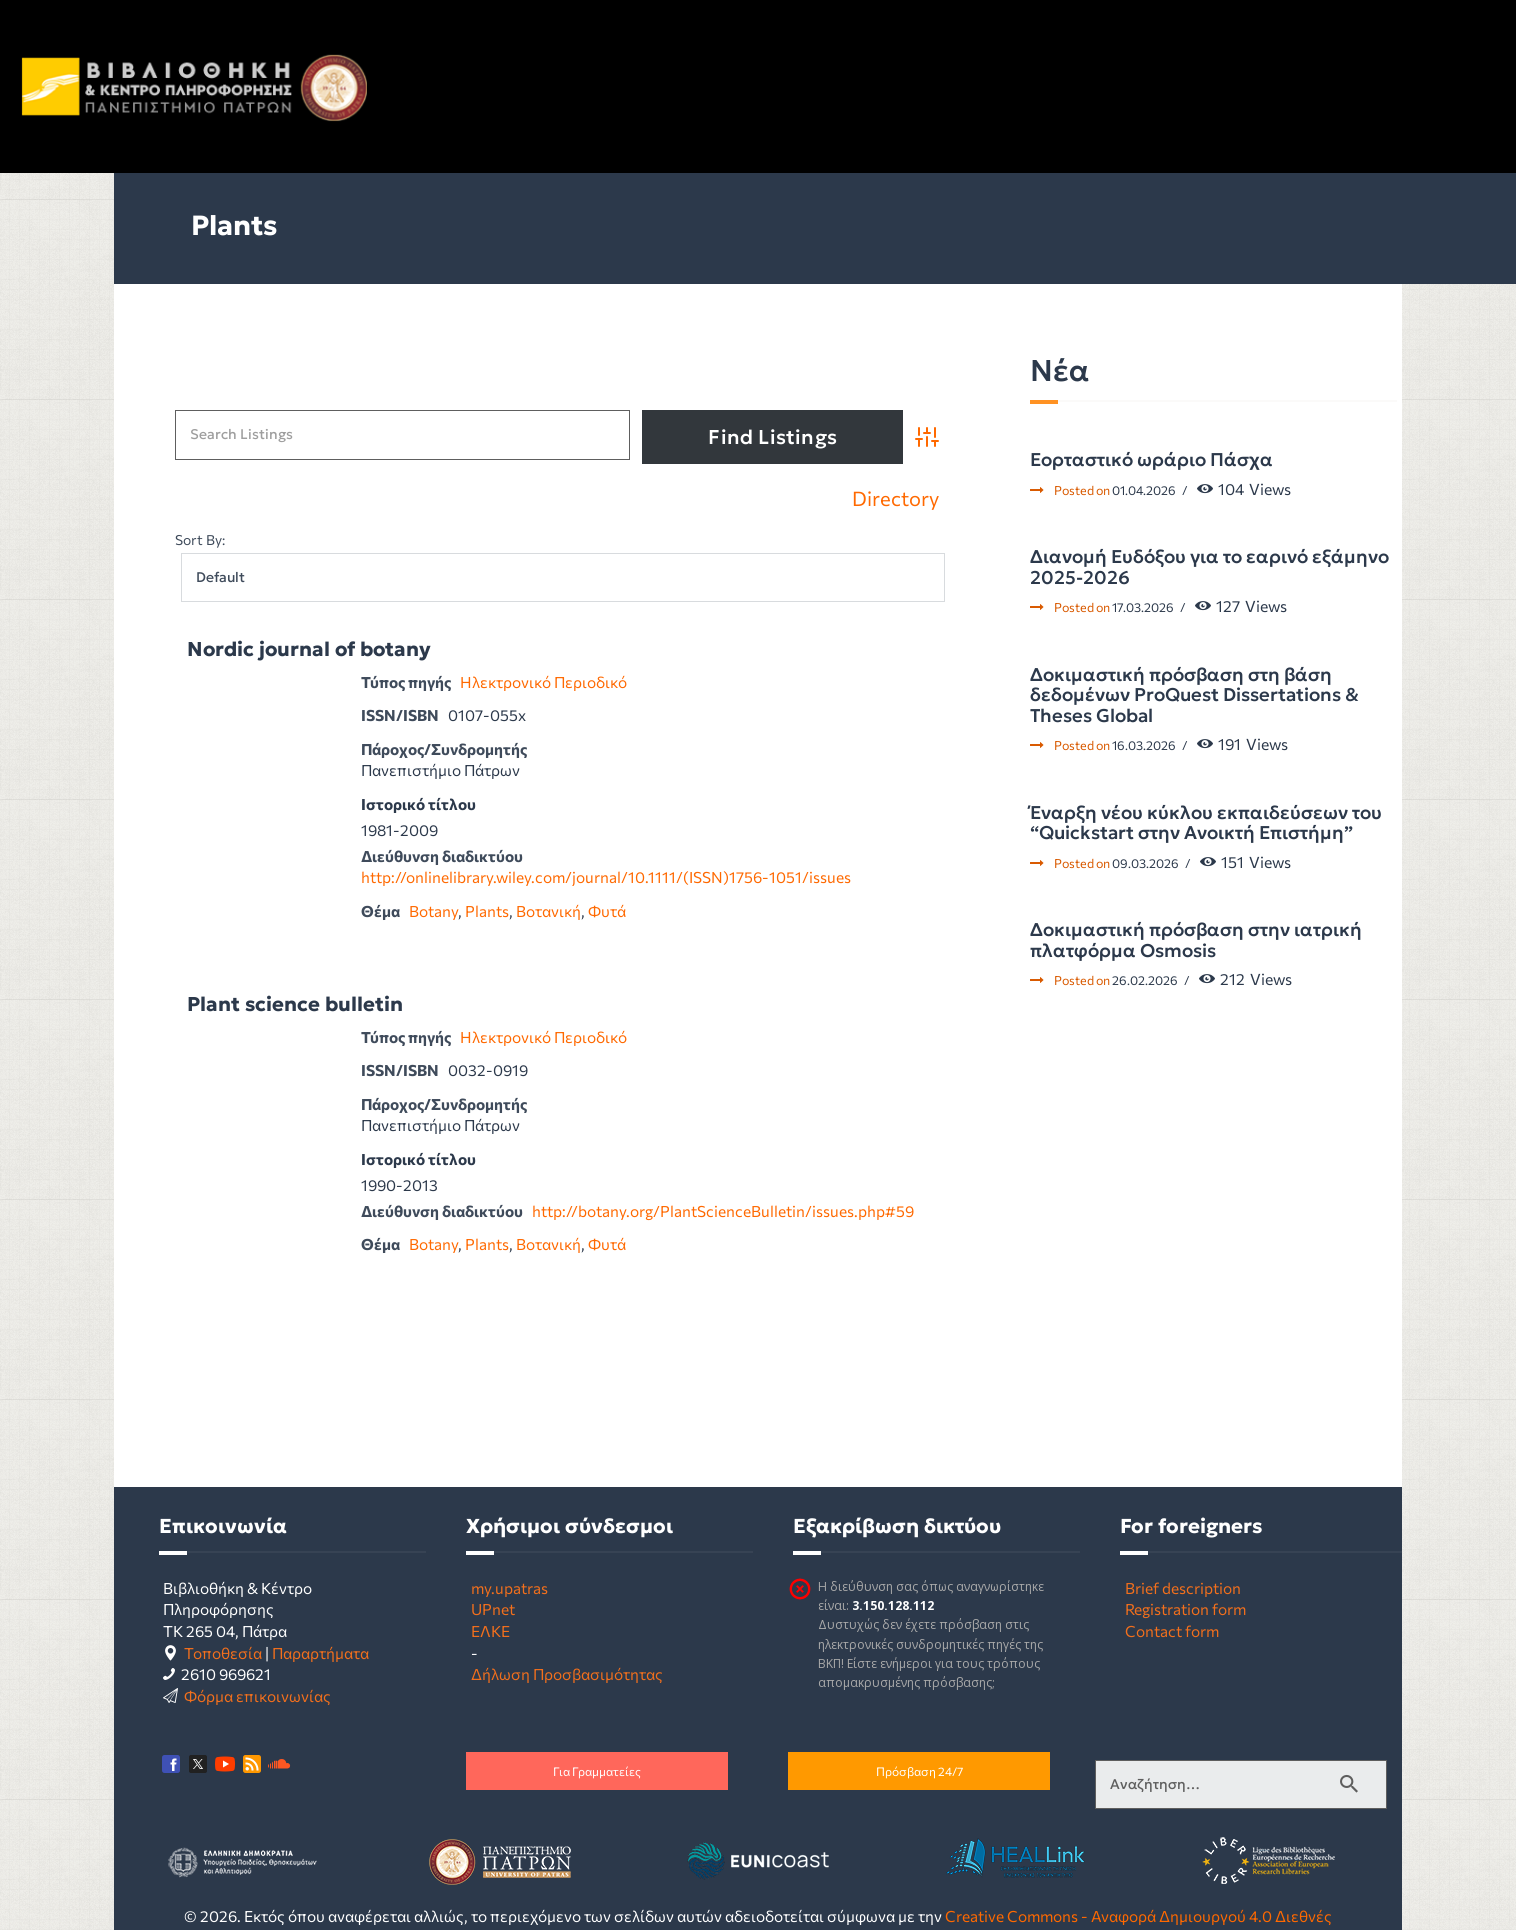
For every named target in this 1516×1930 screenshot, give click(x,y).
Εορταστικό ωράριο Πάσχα (1151, 460)
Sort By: (200, 539)
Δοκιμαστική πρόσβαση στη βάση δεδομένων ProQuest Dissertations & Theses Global (1194, 695)
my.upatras (509, 1587)
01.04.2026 (1144, 490)
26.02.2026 (1145, 980)
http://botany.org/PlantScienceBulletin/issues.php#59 (723, 1210)
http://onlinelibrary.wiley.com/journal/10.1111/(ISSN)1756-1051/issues (606, 876)
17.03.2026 (1143, 607)
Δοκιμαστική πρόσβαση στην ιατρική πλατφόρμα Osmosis (1196, 940)
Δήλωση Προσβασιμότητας (567, 1673)
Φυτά (607, 910)
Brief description (1183, 1587)
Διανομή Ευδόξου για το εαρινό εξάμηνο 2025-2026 (1209, 567)
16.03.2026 (1144, 745)
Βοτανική (548, 910)
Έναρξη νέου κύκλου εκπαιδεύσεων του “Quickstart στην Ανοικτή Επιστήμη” (1206, 823)
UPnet (493, 1608)
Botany (433, 910)
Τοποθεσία (223, 1652)
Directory (895, 499)
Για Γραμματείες (597, 1771)
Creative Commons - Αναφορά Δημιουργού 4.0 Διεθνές (1138, 1915)
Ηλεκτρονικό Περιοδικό (543, 681)
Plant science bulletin (295, 1004)
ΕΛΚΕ (490, 1630)
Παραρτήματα (320, 1652)
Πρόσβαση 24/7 (919, 1771)
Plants (487, 910)
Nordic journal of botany (309, 649)
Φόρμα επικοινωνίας (257, 1695)
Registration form (1185, 1608)
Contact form (1172, 1630)
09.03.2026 (1145, 863)
